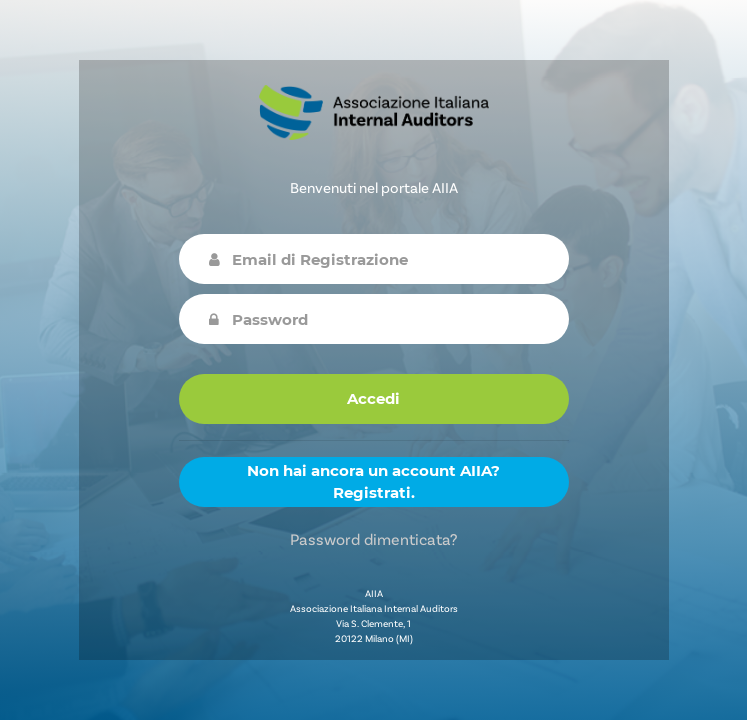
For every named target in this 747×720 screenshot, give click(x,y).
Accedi (373, 398)
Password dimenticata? (373, 538)
